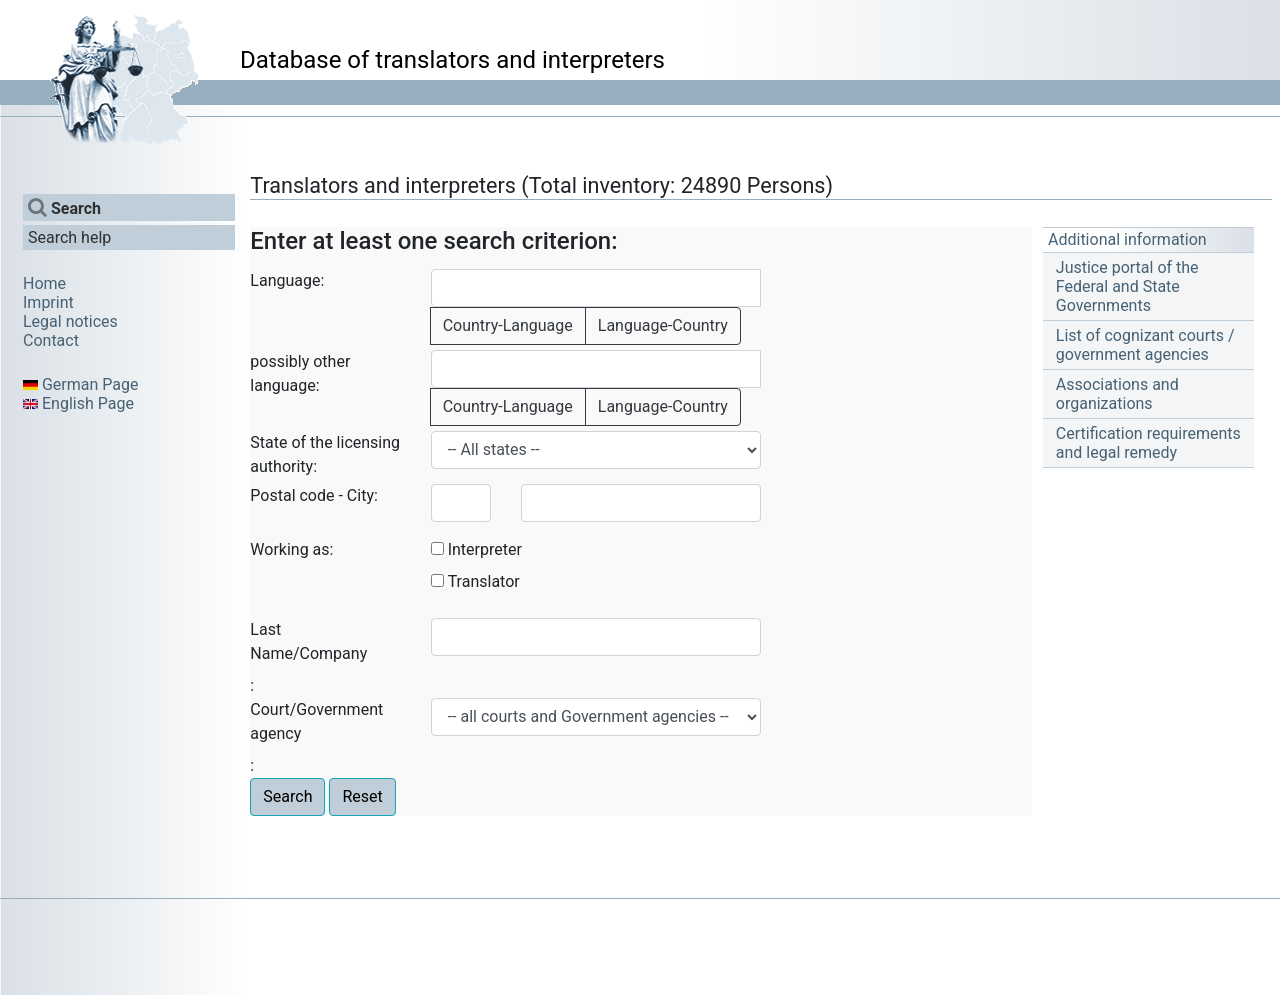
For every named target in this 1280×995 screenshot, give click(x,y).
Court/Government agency (316, 721)
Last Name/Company (308, 641)
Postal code (292, 495)
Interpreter (485, 549)
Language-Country (663, 325)
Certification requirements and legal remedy (1148, 443)
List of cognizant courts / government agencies (1145, 345)
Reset (362, 796)
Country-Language (508, 325)
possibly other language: (300, 373)
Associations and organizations (1117, 394)
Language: (287, 280)
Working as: (291, 549)
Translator (484, 581)
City (360, 495)
